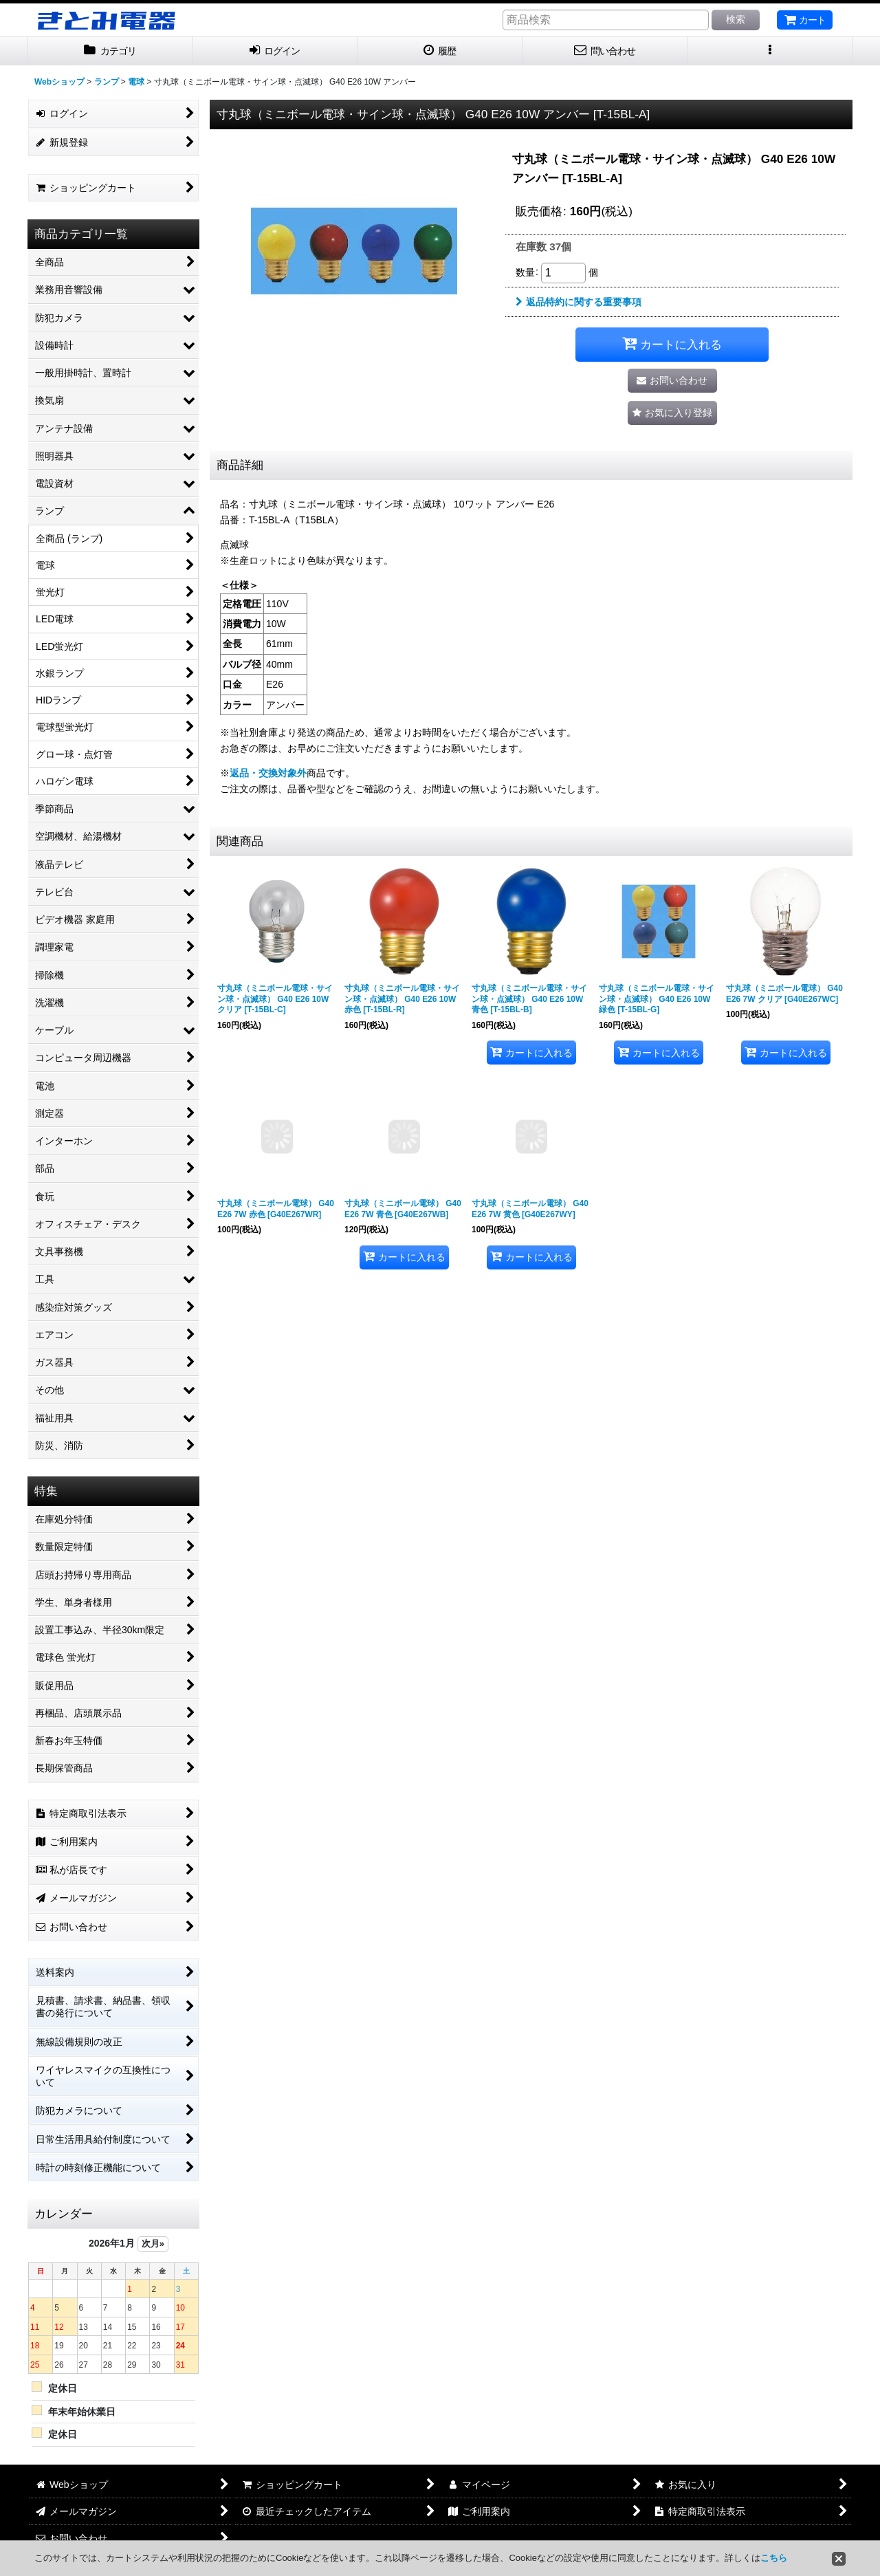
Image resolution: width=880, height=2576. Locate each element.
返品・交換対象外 (268, 772)
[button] (770, 51)
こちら (773, 2558)
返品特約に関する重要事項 (578, 301)
